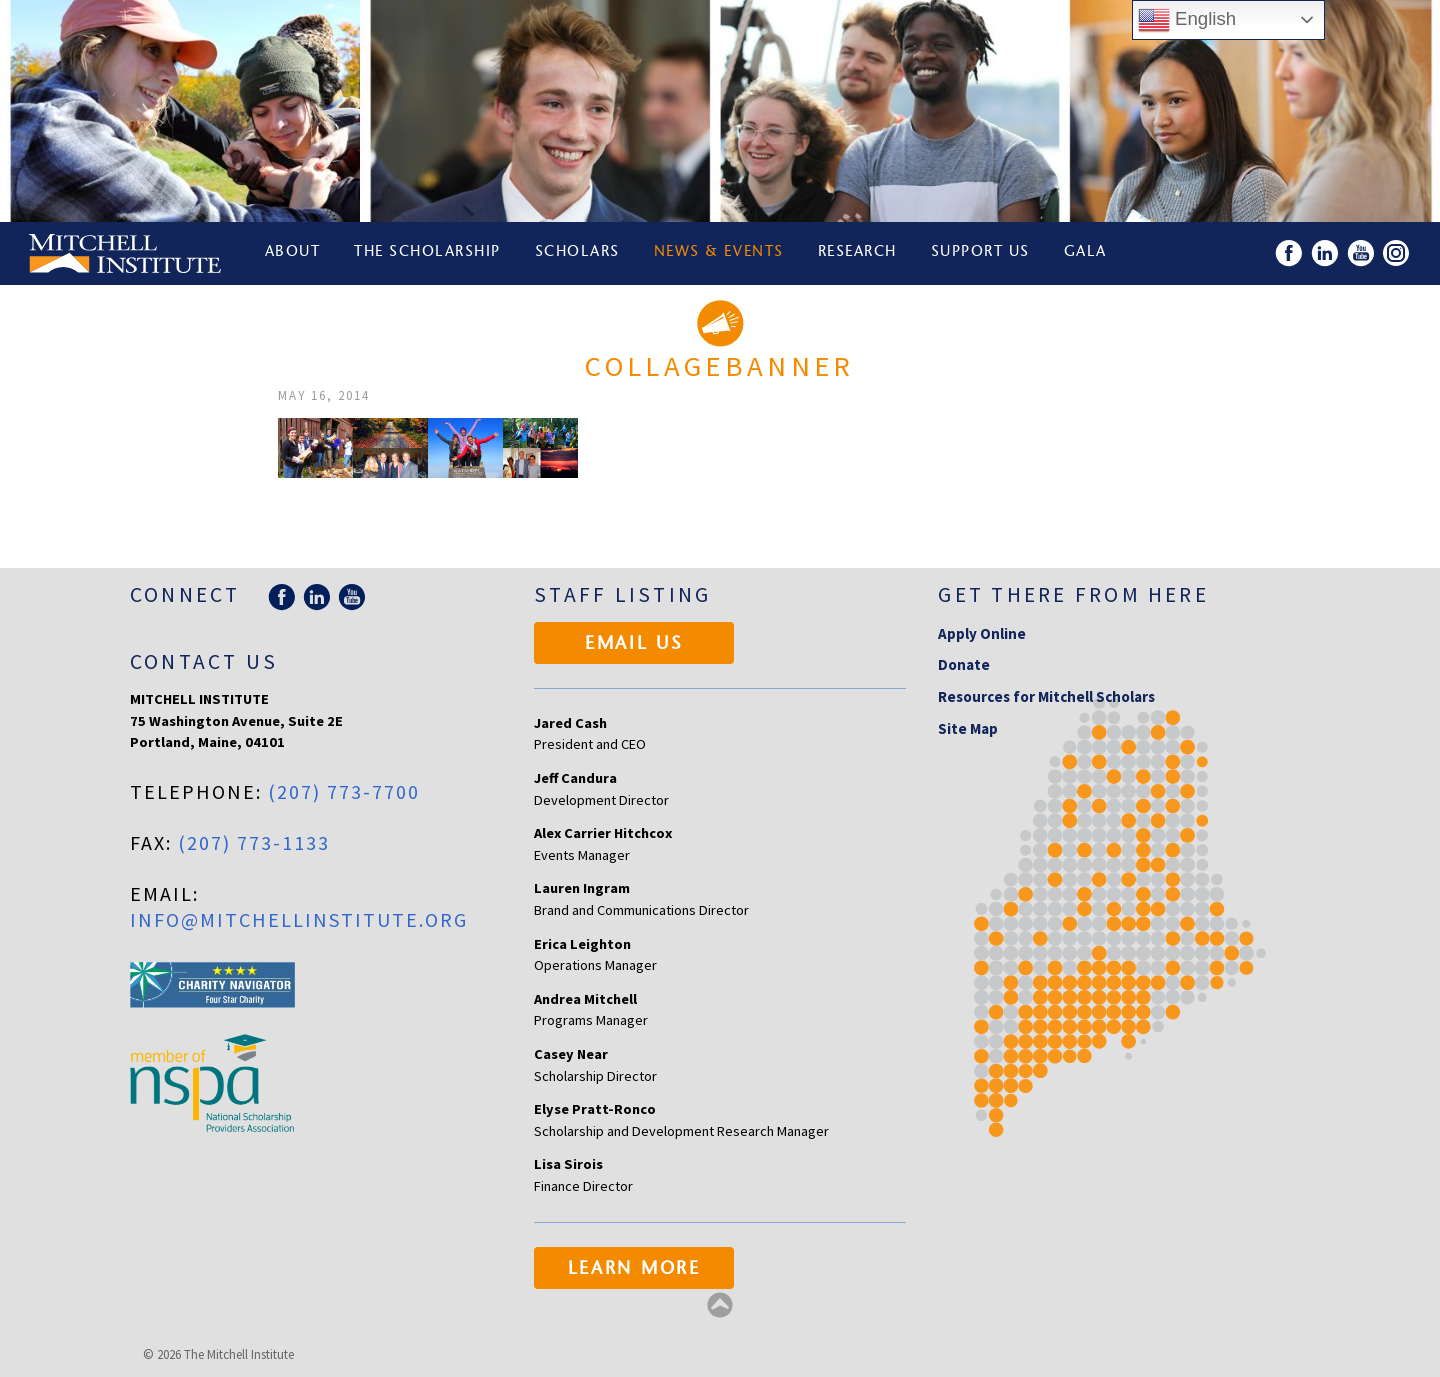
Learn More (634, 1270)
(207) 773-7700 (344, 791)
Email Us (634, 645)
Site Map (968, 728)
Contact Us (204, 661)
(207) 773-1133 (254, 842)
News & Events (721, 253)
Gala (1088, 253)
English (1187, 20)
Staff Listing (622, 594)
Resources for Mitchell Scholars (1046, 696)
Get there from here (1073, 594)
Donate (964, 664)
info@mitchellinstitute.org (299, 919)
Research (859, 253)
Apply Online (982, 633)
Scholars (578, 253)
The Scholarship (428, 253)
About (293, 253)
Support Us (982, 253)
